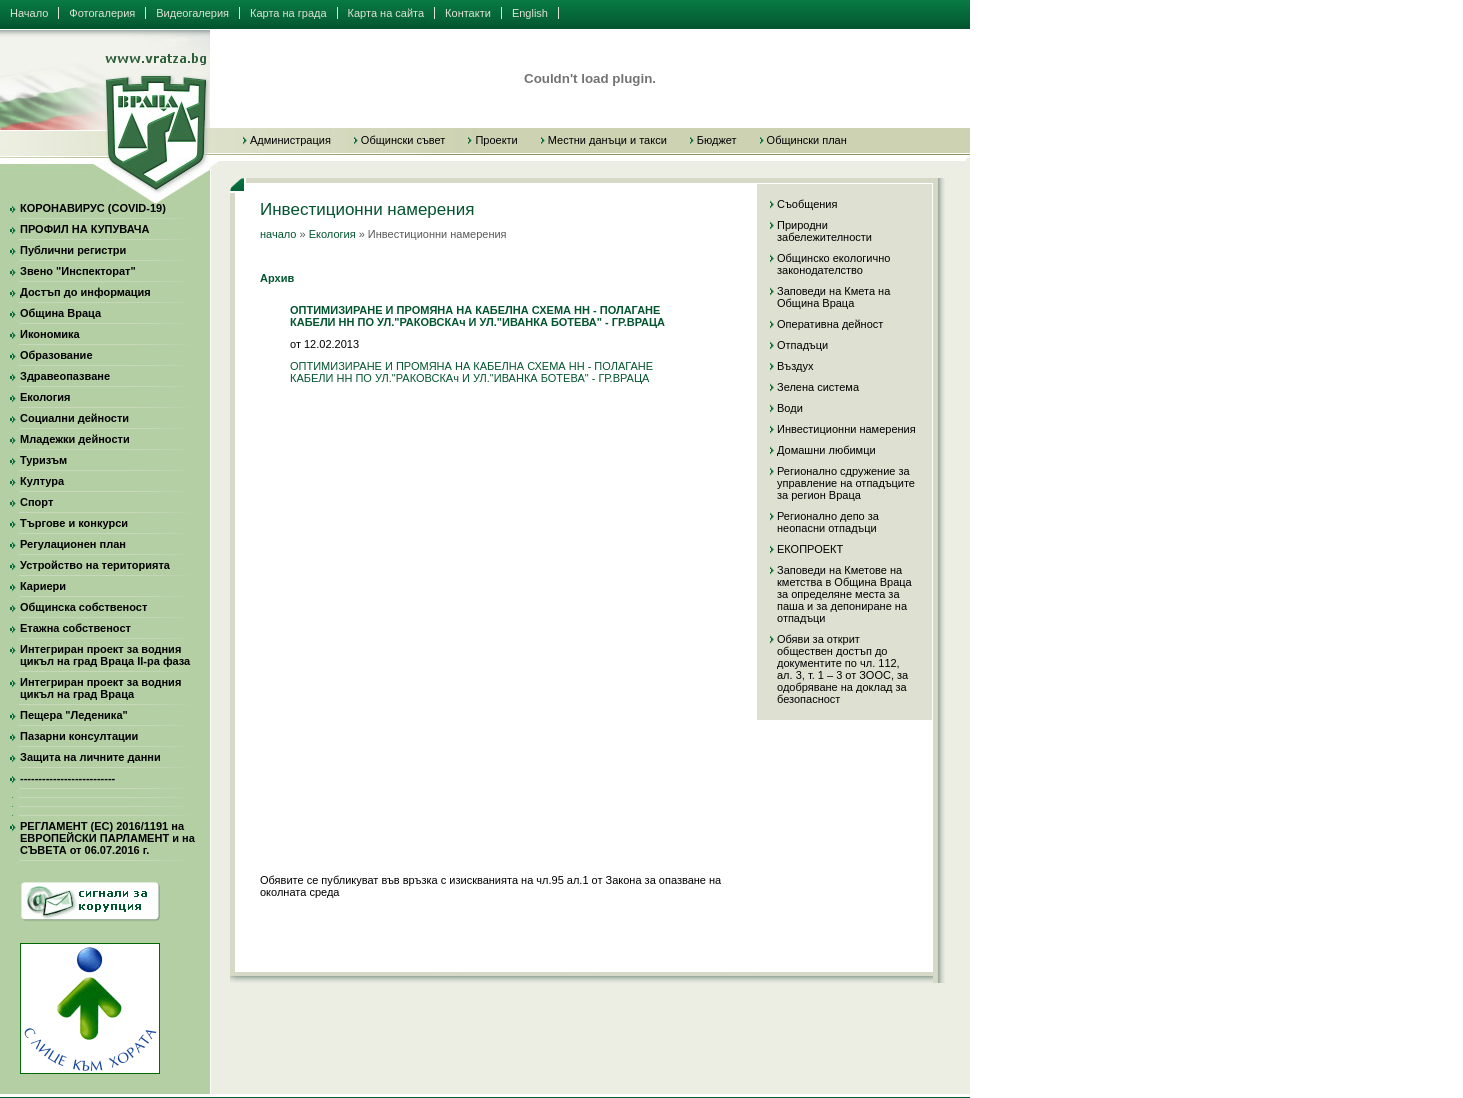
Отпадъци (802, 345)
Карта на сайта (386, 13)
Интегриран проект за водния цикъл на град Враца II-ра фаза (105, 655)
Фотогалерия (102, 13)
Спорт (36, 502)
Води (790, 408)
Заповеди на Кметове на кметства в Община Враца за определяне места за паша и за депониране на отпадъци (844, 594)
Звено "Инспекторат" (78, 271)
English (530, 13)
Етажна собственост (75, 628)
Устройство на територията (95, 565)
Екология (45, 397)
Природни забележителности (824, 231)
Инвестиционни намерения (846, 429)
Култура (42, 481)
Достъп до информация (85, 292)
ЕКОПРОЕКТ (810, 549)
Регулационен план (73, 544)
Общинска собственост (83, 607)
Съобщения (807, 204)
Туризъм (43, 460)
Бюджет (717, 140)
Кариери (43, 586)
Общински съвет (403, 140)
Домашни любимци (826, 450)
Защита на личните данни (90, 757)
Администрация (290, 140)
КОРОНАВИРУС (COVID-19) (93, 208)
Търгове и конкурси (74, 523)
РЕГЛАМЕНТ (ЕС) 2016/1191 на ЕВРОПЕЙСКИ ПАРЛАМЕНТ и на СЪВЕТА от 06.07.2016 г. (107, 838)
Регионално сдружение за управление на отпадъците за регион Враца (846, 483)
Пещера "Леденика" (74, 715)
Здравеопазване (65, 376)
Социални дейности (74, 418)
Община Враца (60, 313)
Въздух (795, 366)
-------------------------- (67, 778)
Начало (29, 13)
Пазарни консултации (79, 736)
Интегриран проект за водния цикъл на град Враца (100, 688)
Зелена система (818, 387)
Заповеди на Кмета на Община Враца (833, 297)
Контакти (468, 13)
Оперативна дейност (830, 324)
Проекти (496, 140)
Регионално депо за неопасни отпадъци (828, 522)
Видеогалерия (192, 13)
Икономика (50, 334)
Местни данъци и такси (607, 140)
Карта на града (288, 13)
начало (278, 234)
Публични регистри (73, 250)
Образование (56, 355)
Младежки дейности (75, 439)
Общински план (807, 140)
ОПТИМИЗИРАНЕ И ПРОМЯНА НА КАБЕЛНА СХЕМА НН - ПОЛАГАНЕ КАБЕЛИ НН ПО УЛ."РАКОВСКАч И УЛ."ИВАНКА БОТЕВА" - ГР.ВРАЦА (471, 372)
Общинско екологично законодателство (833, 264)
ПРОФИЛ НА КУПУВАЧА (84, 229)
